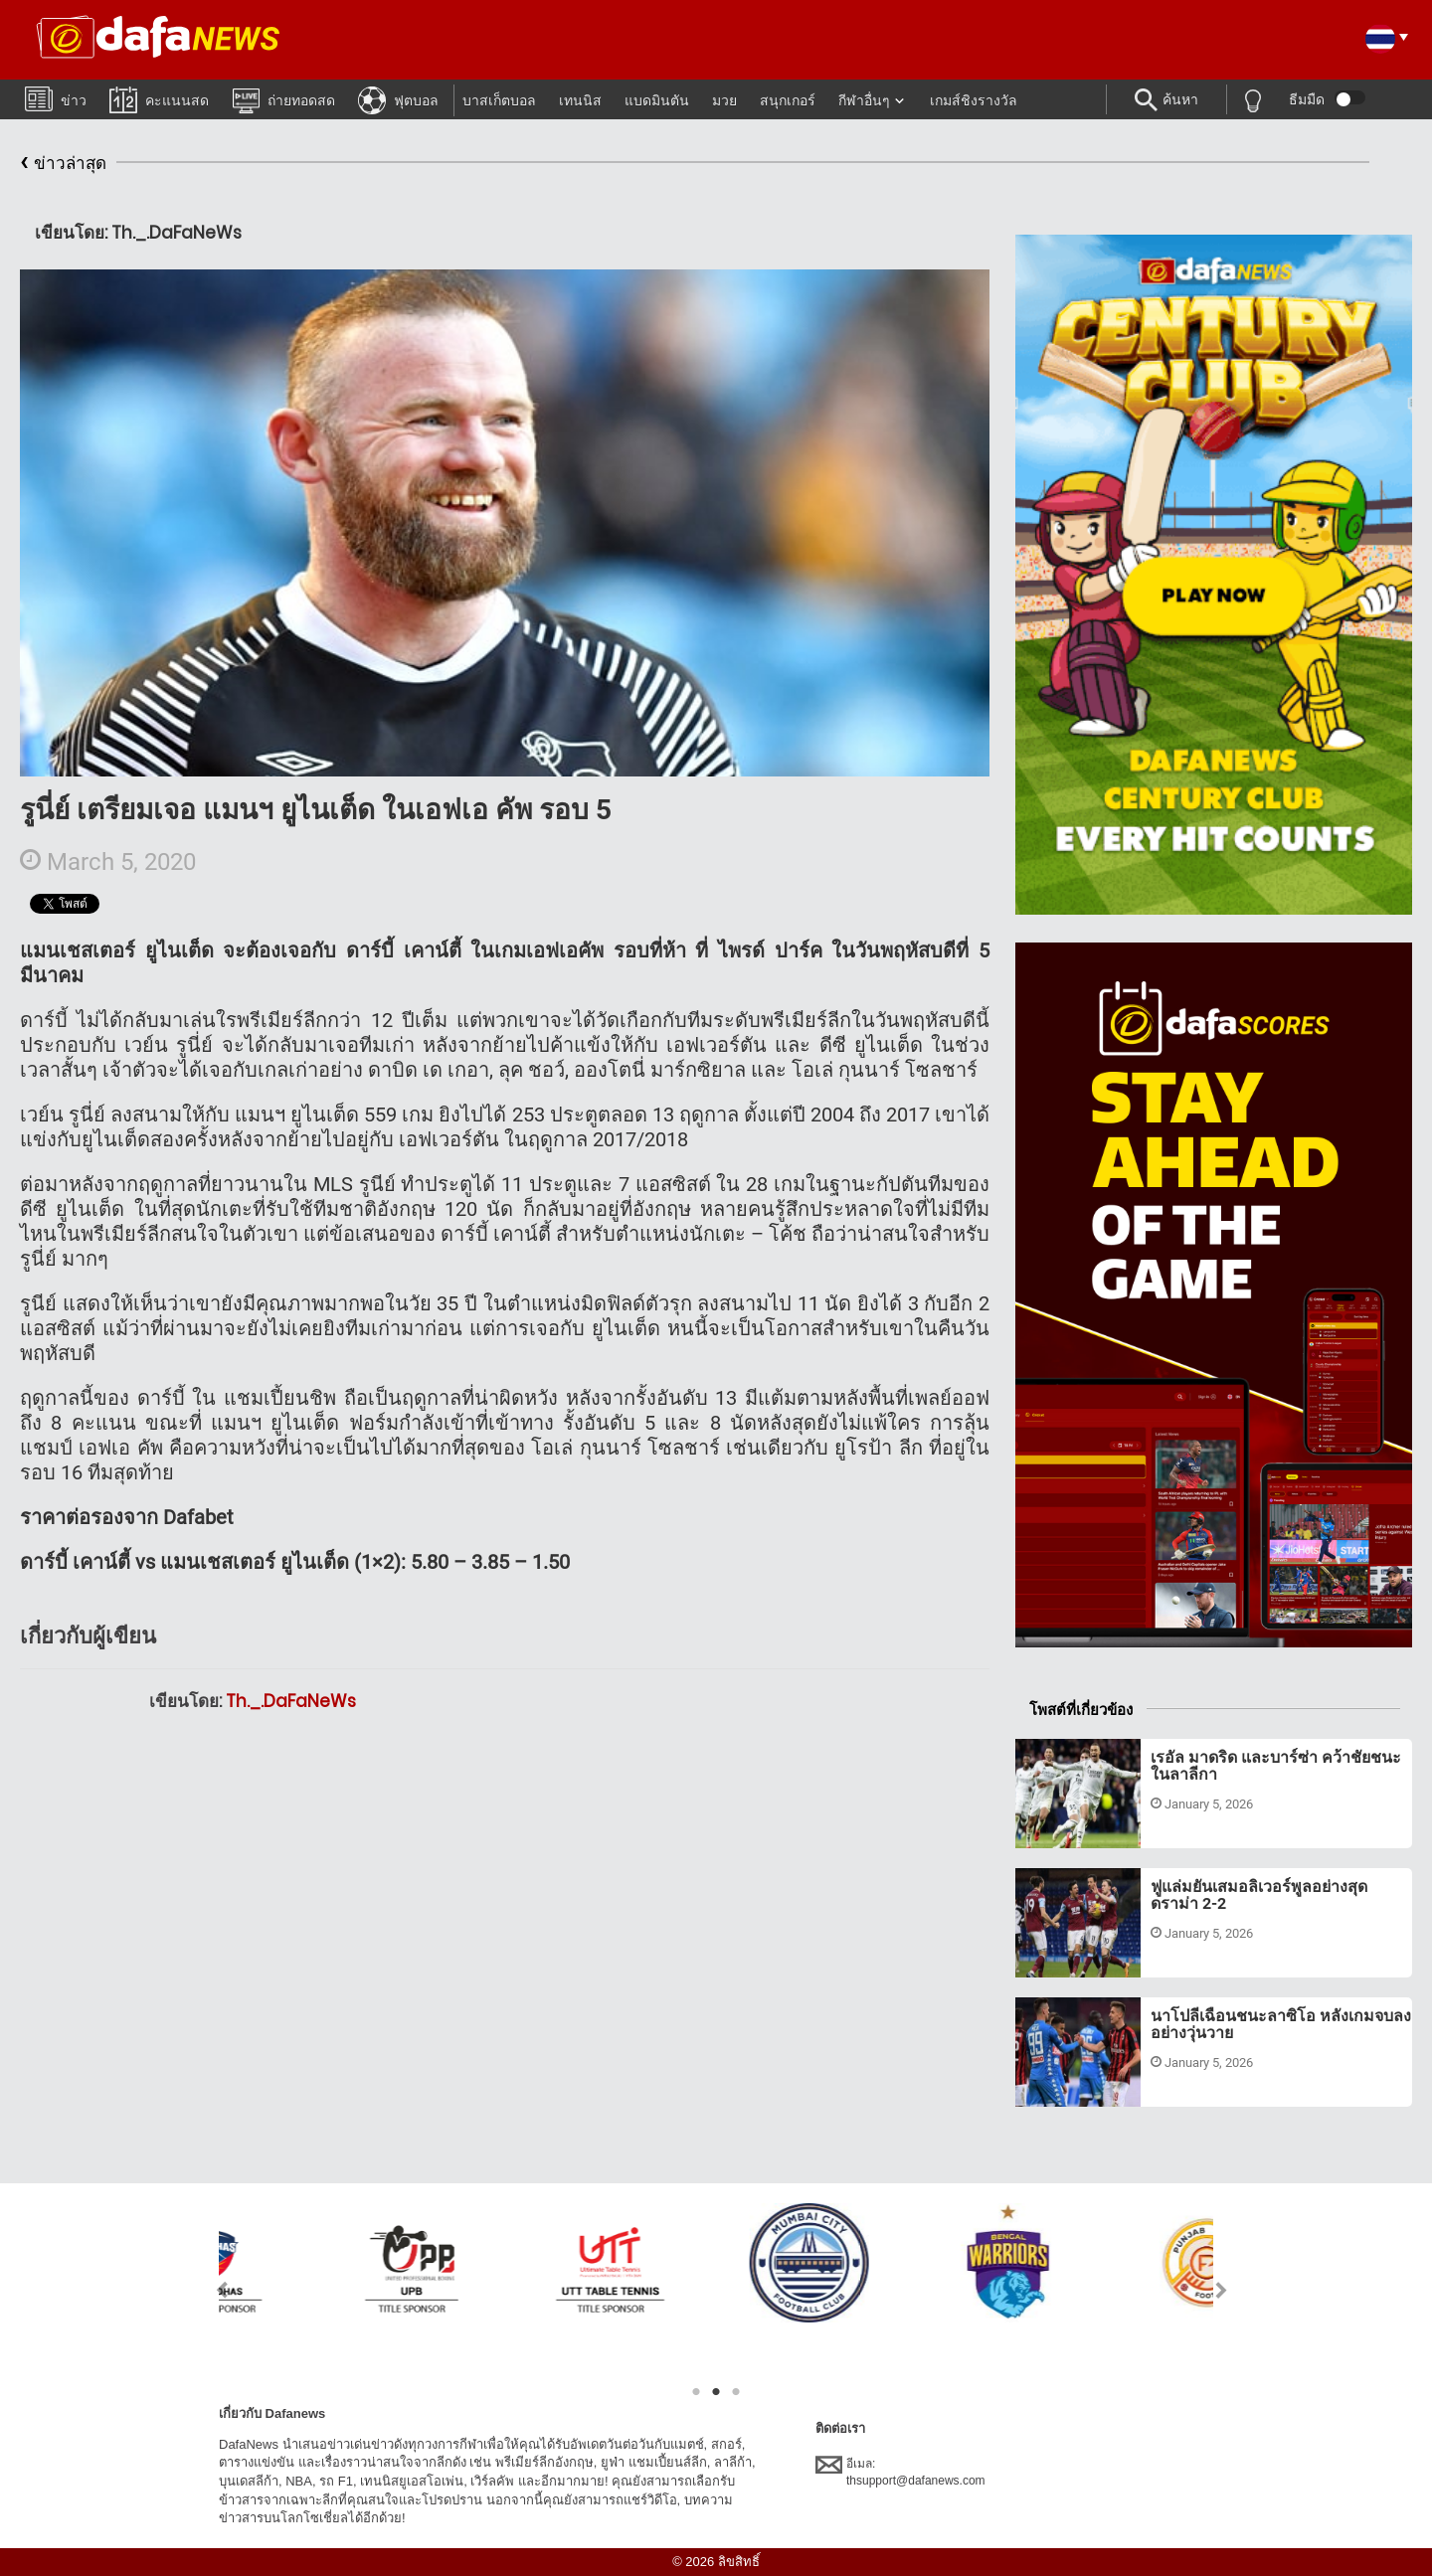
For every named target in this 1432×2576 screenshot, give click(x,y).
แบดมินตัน (657, 100)
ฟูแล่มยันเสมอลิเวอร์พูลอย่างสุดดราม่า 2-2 (1259, 1895)
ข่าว (56, 98)
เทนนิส (580, 100)
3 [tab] (736, 2392)
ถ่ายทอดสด (283, 99)
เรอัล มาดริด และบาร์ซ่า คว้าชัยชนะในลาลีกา (1276, 1766)
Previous (210, 2290)
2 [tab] (716, 2392)
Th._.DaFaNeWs (291, 1701)
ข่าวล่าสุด (63, 163)
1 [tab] (696, 2392)
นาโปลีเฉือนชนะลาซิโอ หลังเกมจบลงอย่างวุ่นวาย (1281, 2024)
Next (1221, 2290)
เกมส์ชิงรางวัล (973, 100)
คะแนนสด (159, 99)
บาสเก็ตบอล (499, 100)
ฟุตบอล (398, 99)
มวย (724, 100)
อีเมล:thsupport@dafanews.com (900, 2472)
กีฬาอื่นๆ (864, 100)
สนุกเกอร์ (787, 100)
